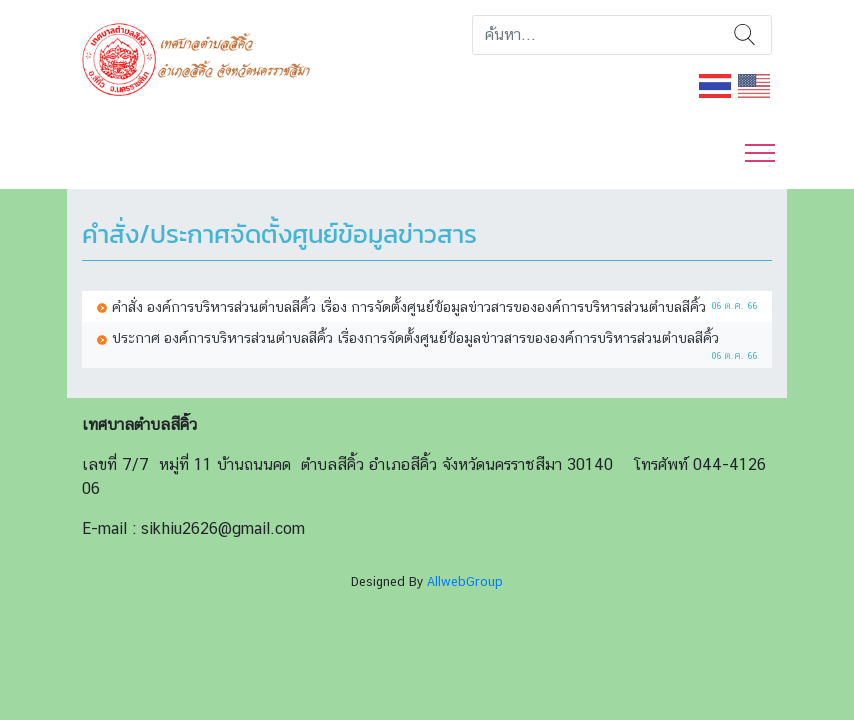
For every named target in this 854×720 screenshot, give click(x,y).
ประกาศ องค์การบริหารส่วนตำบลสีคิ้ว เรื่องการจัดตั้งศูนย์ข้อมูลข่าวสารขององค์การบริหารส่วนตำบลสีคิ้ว (415, 337)
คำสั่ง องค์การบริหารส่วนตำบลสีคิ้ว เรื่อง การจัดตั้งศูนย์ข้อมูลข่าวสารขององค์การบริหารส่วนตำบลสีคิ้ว (409, 306)
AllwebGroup (465, 581)
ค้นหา (744, 35)
